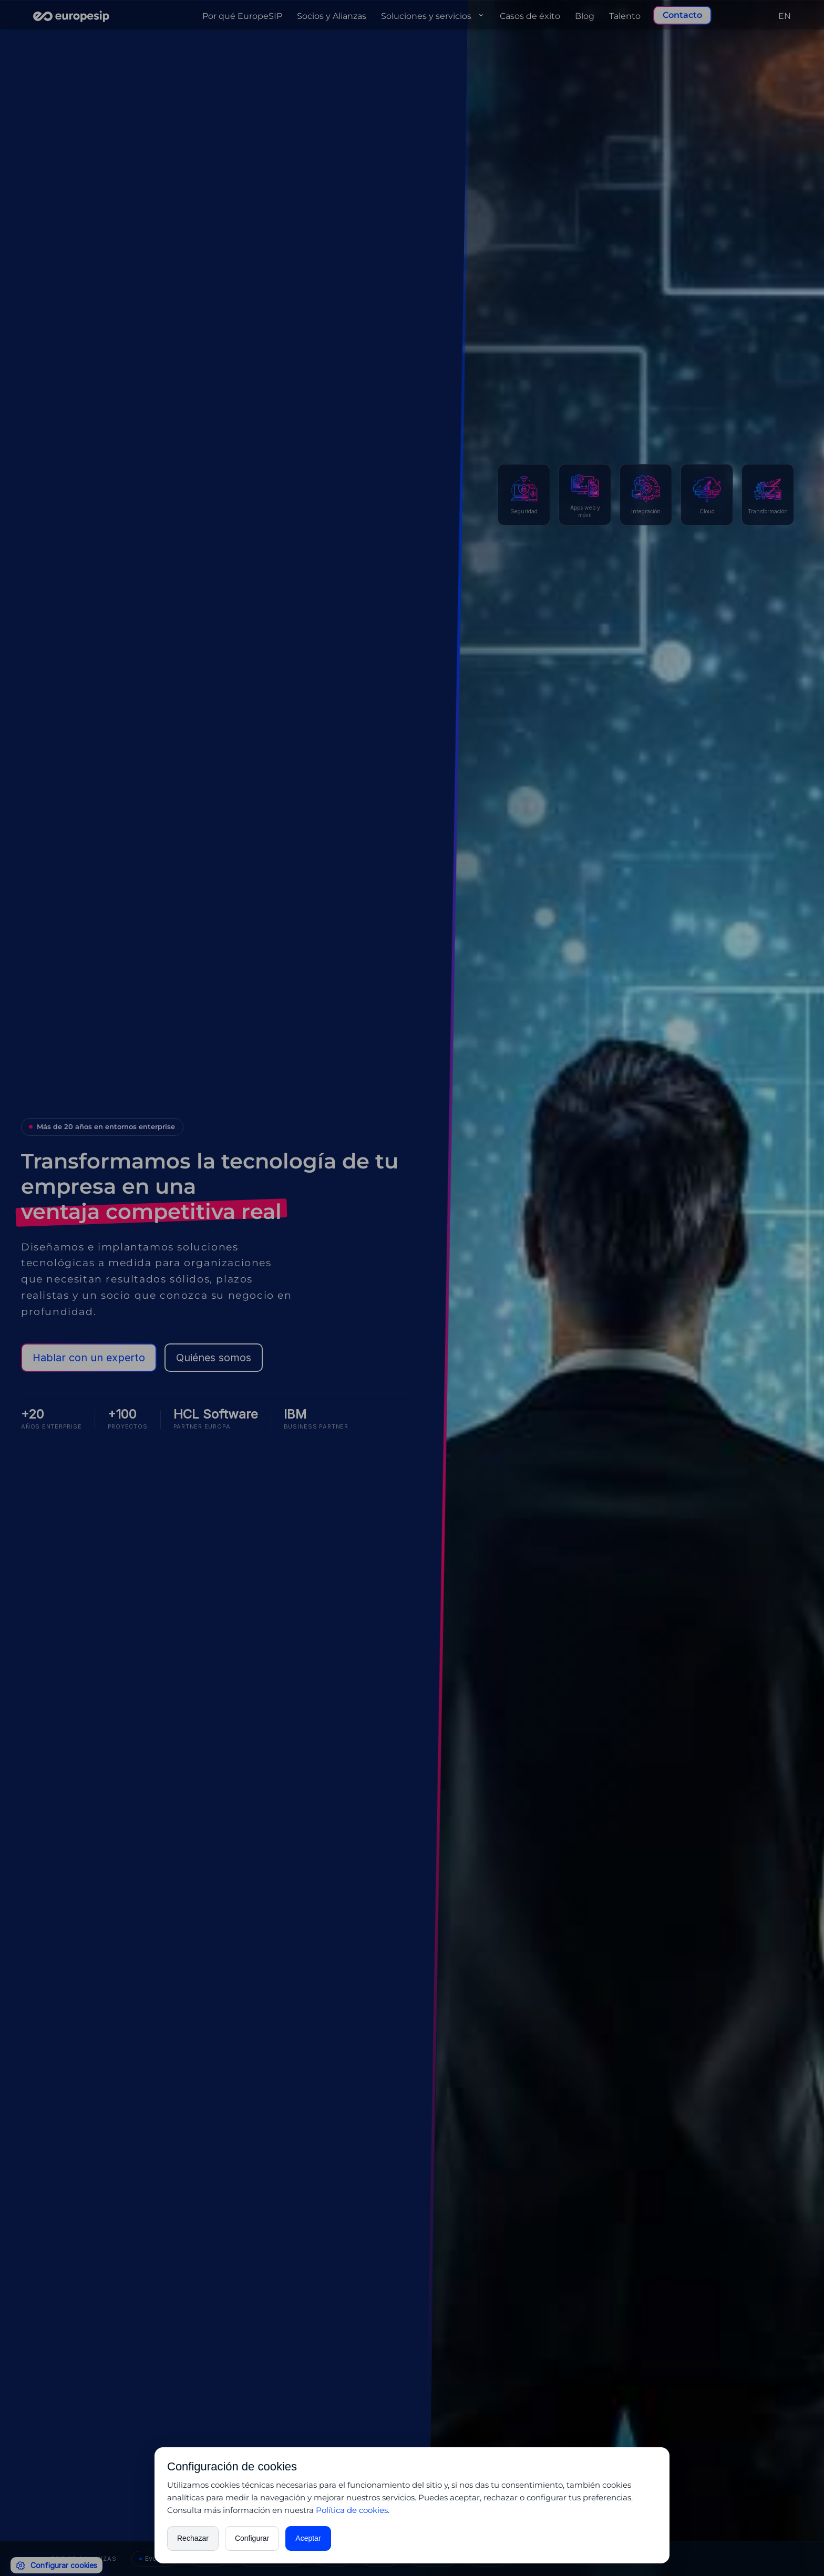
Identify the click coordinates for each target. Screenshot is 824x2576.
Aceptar (308, 2538)
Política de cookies (352, 2510)
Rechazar (193, 2538)
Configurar (252, 2538)
